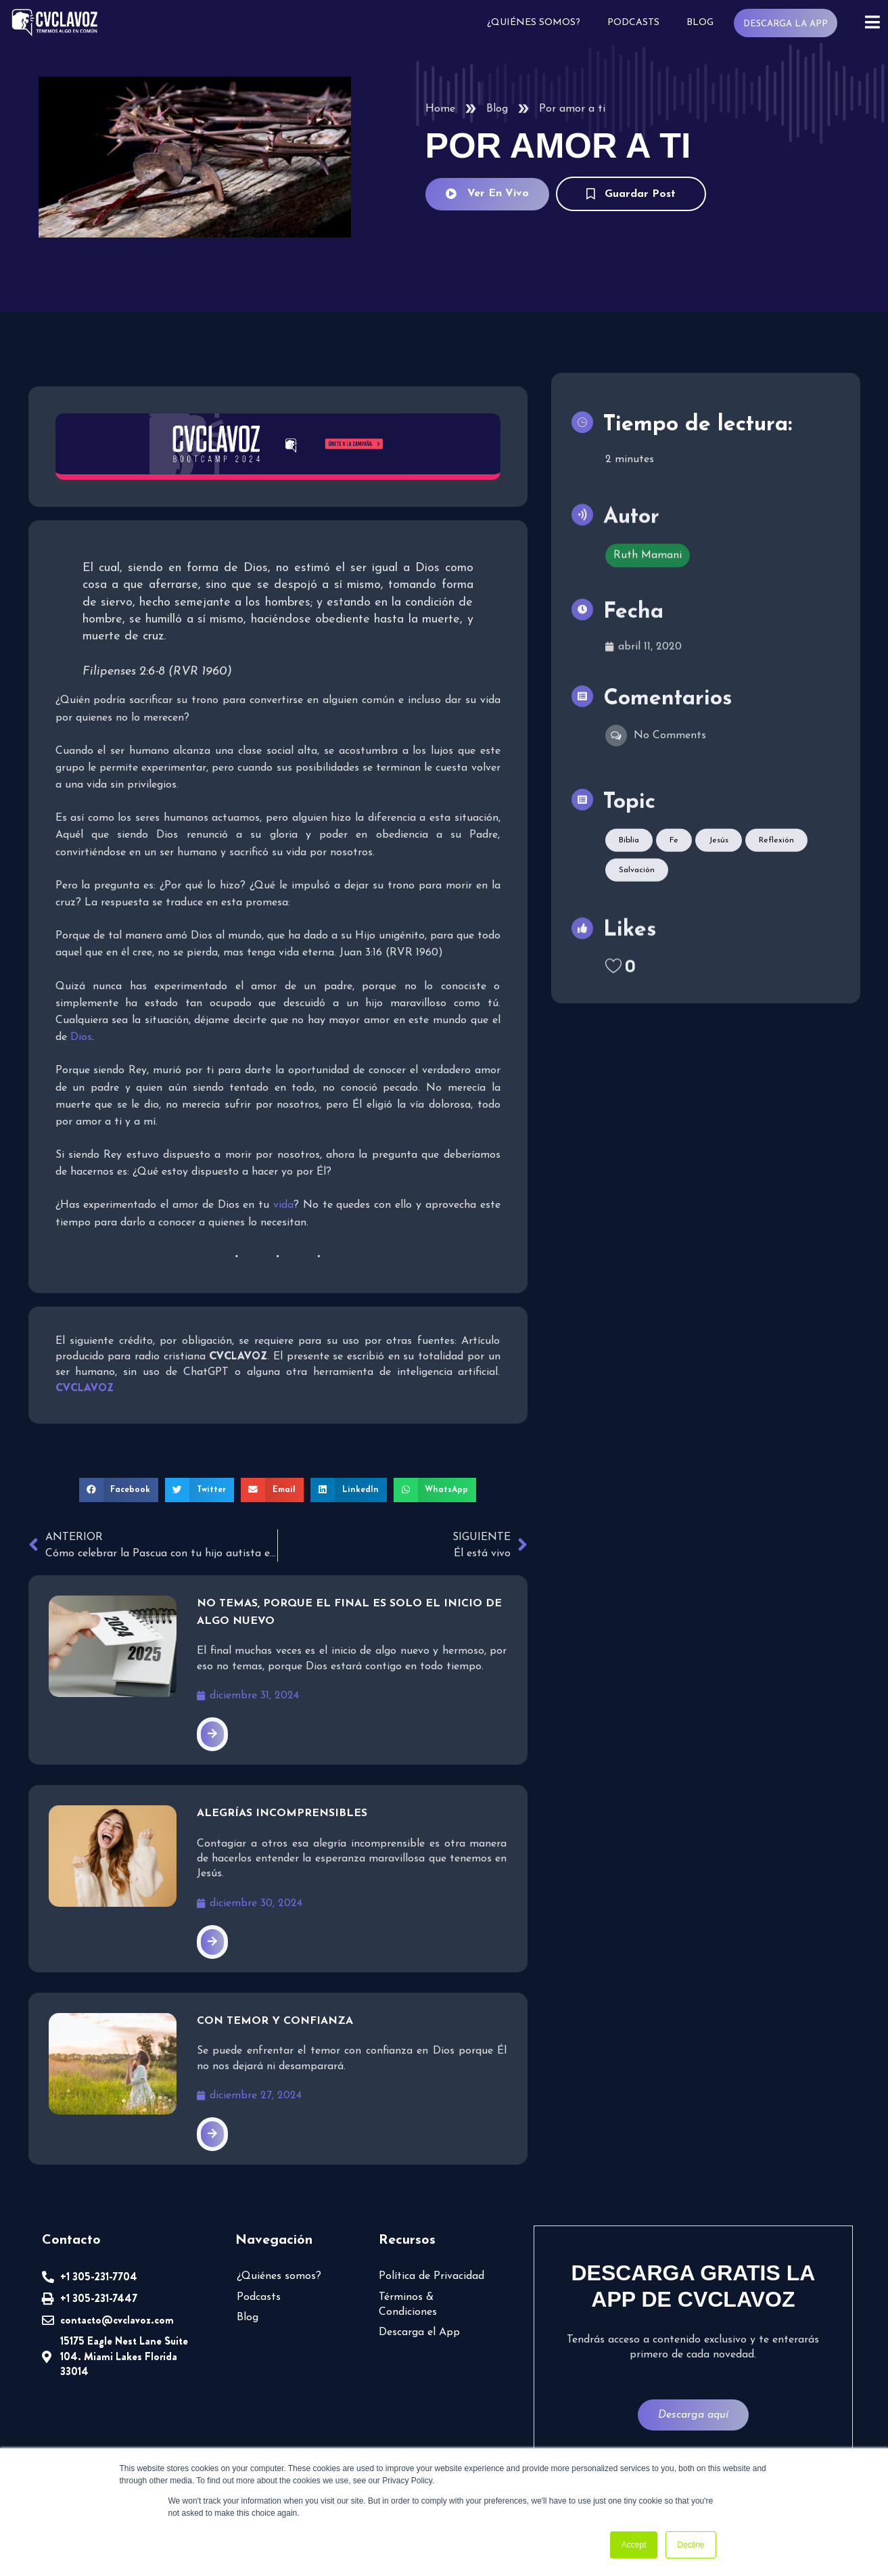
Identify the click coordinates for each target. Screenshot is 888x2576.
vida (282, 1188)
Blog (704, 22)
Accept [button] (634, 2545)
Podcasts (637, 22)
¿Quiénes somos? (538, 22)
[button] (124, 1471)
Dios (428, 1020)
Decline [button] (690, 2545)
